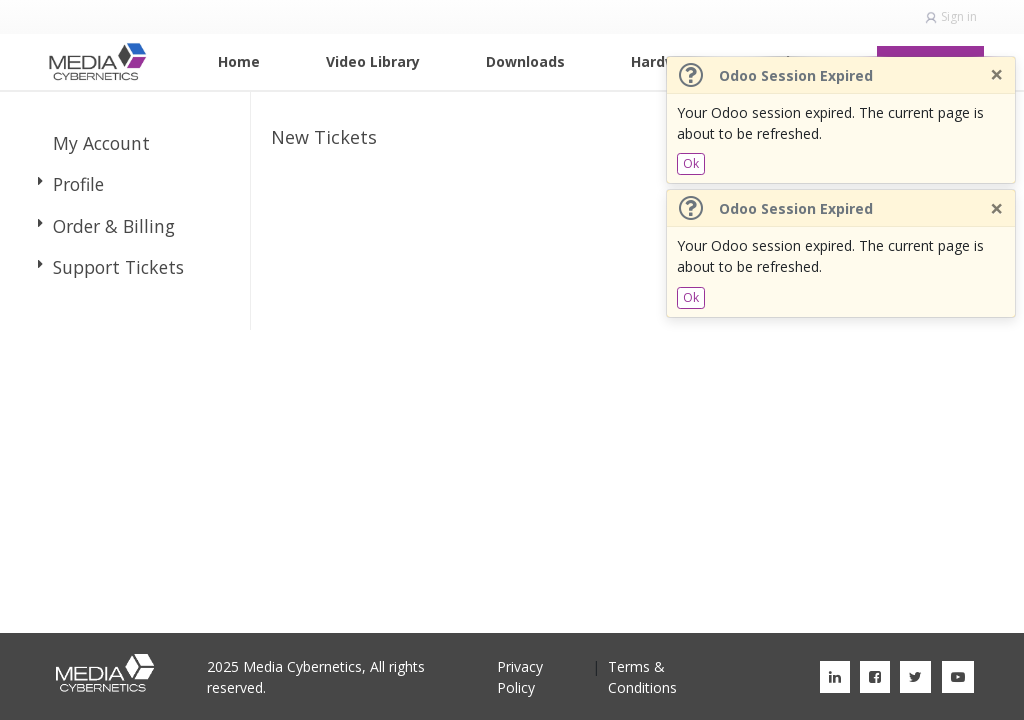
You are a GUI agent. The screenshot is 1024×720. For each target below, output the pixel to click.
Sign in (959, 16)
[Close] (996, 74)
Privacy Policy (520, 677)
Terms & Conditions (642, 677)
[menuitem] (239, 61)
